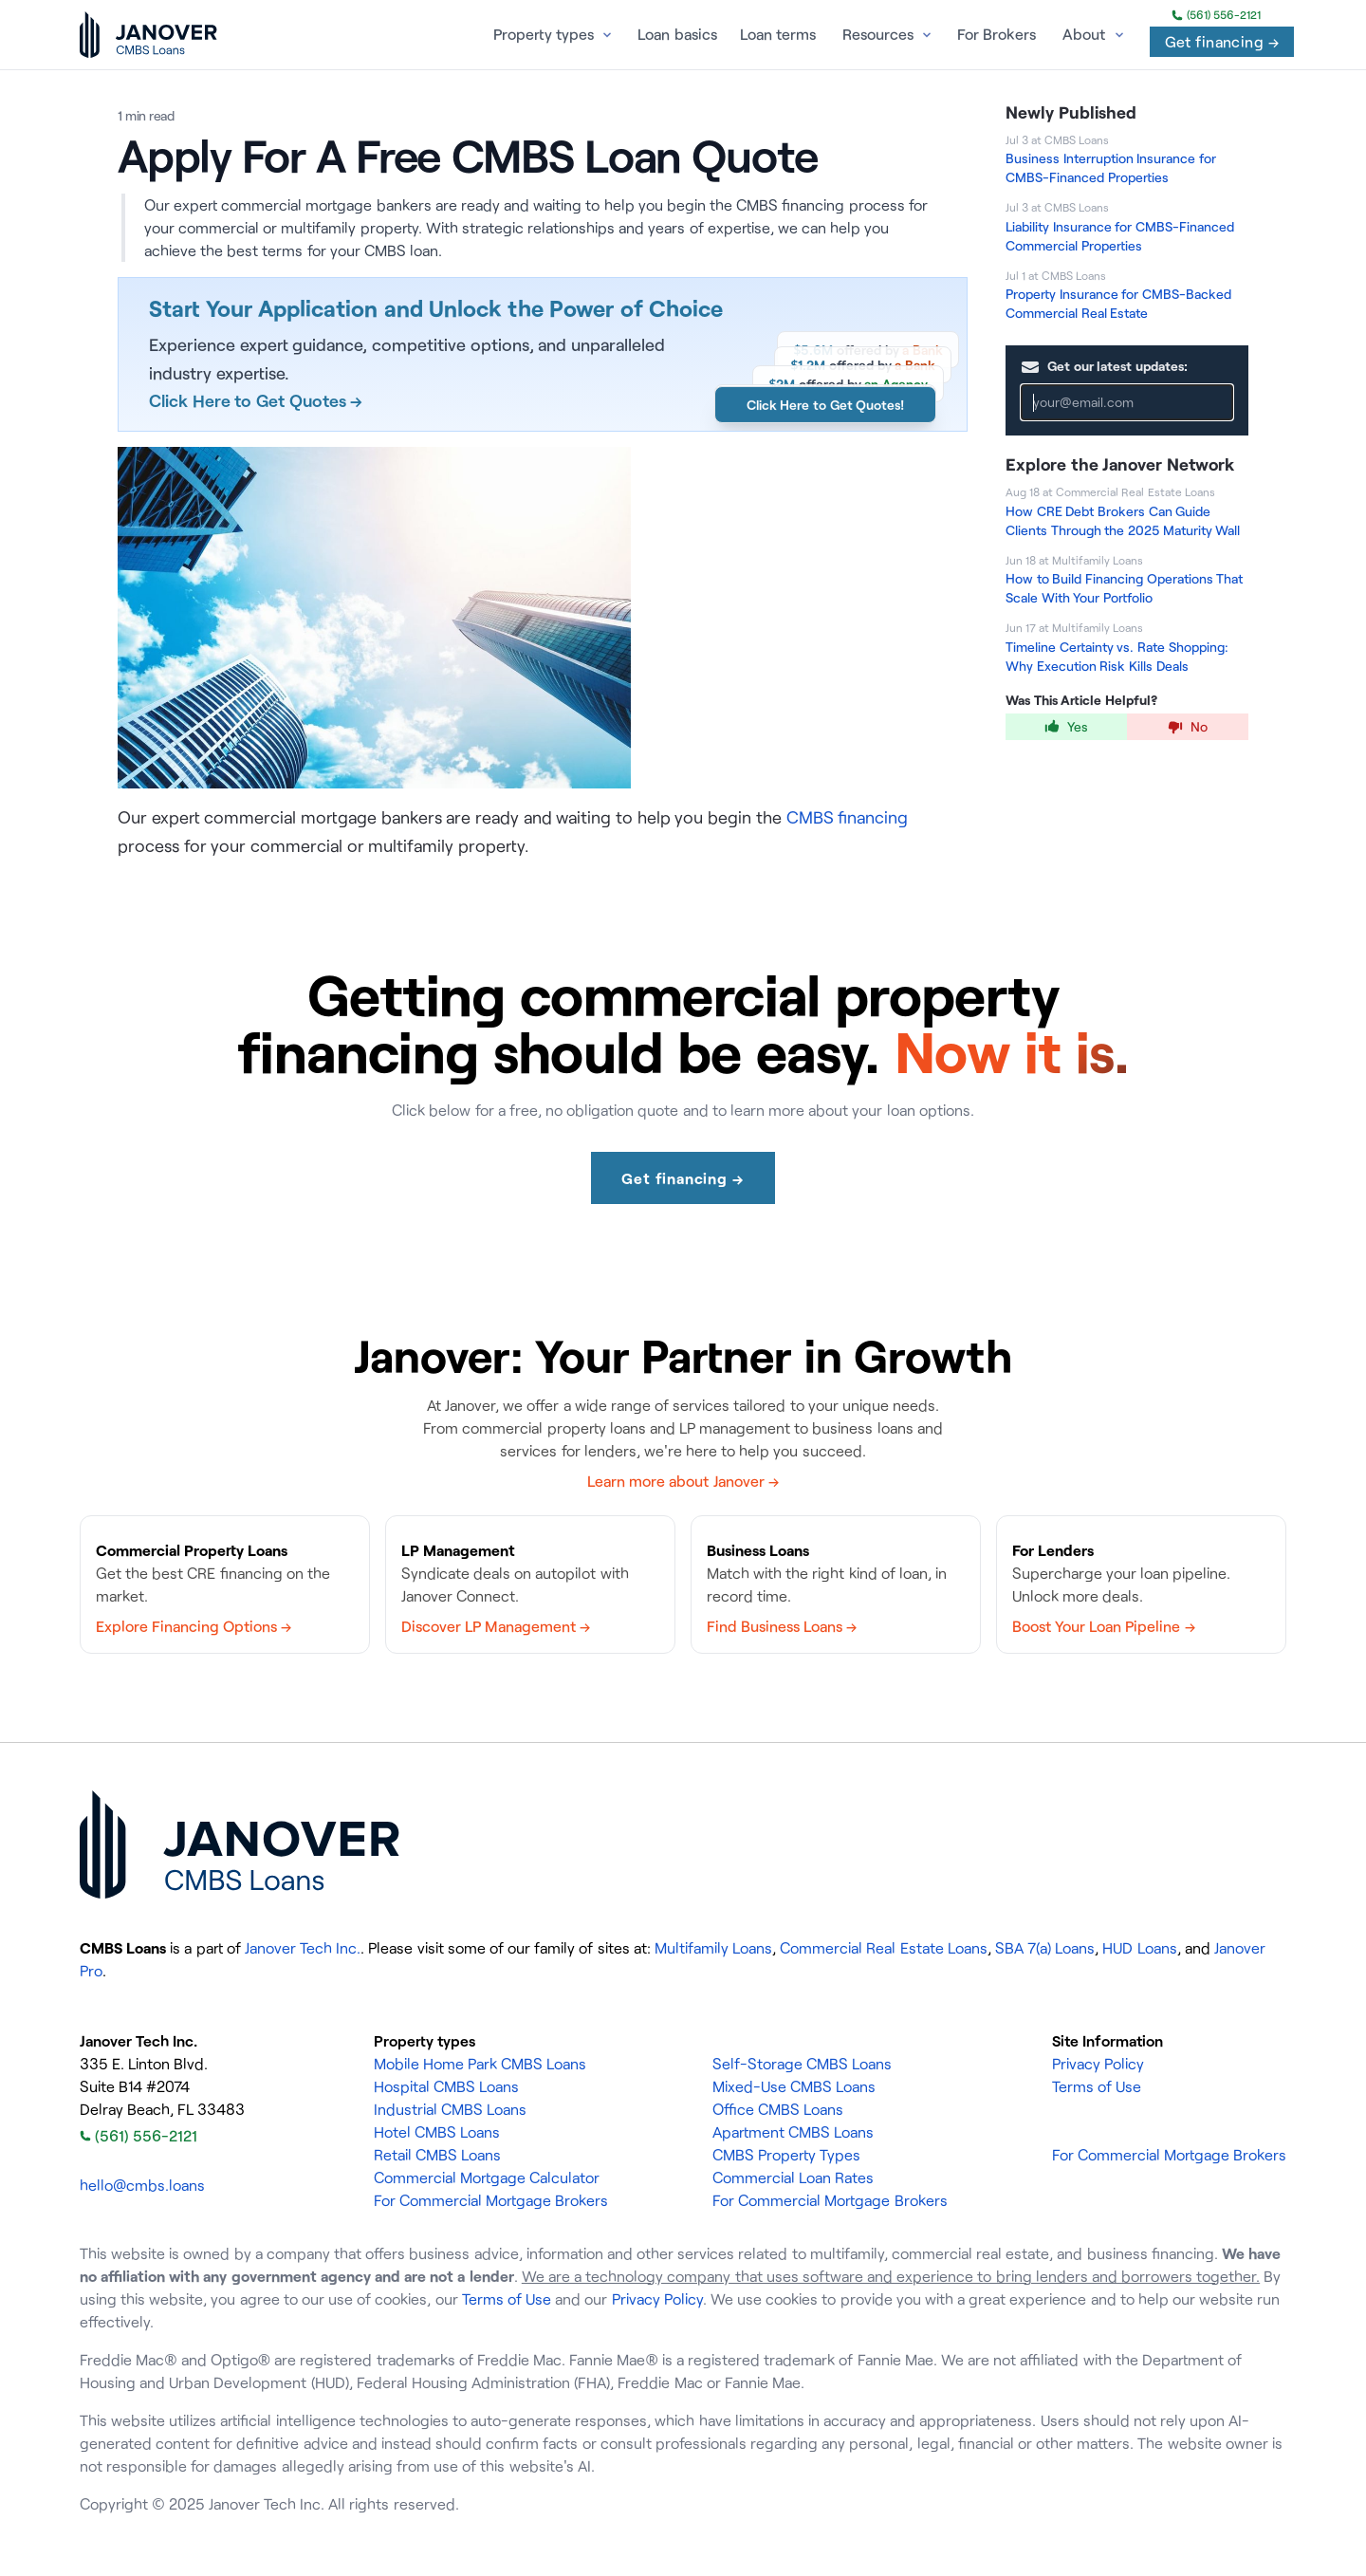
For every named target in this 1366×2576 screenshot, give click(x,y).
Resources (878, 34)
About (1083, 34)
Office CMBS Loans (777, 2109)
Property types (543, 34)
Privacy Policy (1098, 2063)
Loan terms (778, 34)
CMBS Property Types (786, 2154)
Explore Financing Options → (193, 1626)
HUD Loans (1139, 1947)
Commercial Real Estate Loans (883, 1947)
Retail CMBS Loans (437, 2154)
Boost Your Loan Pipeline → (1103, 1626)
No (1188, 726)
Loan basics (676, 34)
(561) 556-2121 (1216, 15)
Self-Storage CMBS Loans (802, 2063)
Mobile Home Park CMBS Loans (480, 2063)
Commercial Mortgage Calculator (487, 2177)
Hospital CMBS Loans (446, 2086)
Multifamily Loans (713, 1947)
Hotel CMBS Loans (437, 2132)
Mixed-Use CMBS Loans (794, 2086)
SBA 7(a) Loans (1045, 1947)
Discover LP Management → (495, 1626)
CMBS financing (847, 817)
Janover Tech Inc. (302, 1947)
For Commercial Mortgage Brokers (491, 2200)
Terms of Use (1096, 2086)
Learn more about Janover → (683, 1481)
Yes (1066, 726)
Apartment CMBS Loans (793, 2132)
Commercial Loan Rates (793, 2177)
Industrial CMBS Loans (450, 2109)
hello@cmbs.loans (142, 2185)
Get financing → (1222, 41)
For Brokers (996, 34)
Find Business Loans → (782, 1626)
